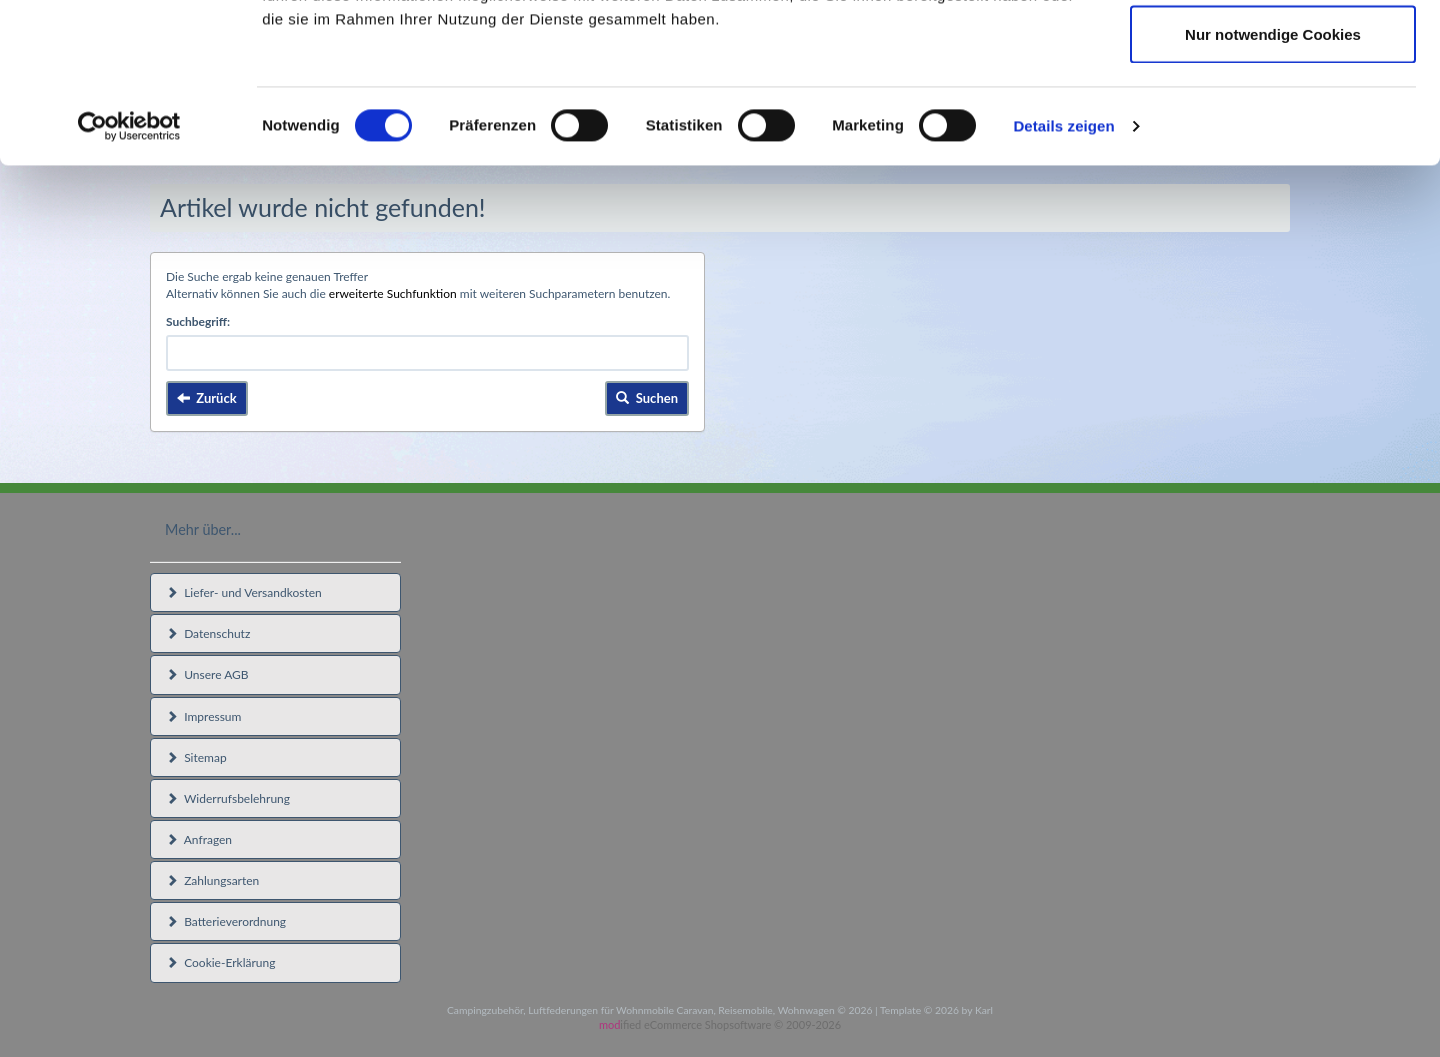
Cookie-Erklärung (220, 962)
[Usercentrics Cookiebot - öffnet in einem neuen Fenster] (129, 276)
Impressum (203, 716)
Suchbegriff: (198, 321)
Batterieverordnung (226, 921)
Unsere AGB (207, 674)
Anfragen (199, 839)
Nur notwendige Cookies (1273, 183)
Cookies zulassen (1273, 52)
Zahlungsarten (212, 880)
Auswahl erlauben (1273, 118)
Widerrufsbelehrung (228, 798)
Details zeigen (1063, 275)
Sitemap (196, 757)
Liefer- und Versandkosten (244, 592)
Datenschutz (208, 633)
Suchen (647, 398)
